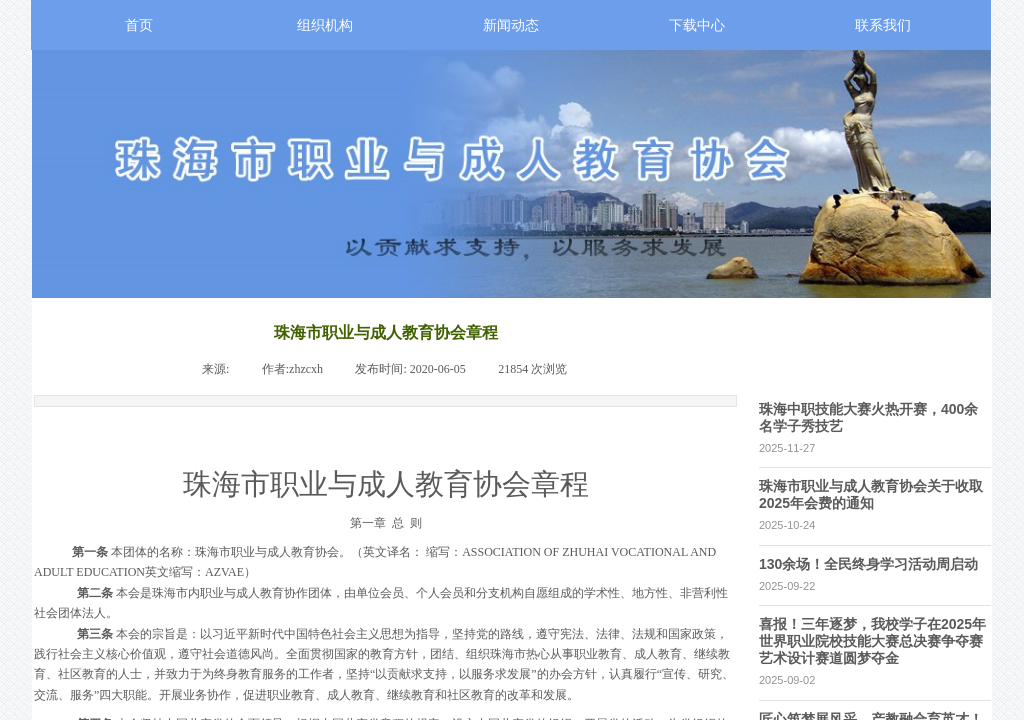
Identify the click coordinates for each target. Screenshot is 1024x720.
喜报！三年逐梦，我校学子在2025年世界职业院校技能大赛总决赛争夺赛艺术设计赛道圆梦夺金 (872, 641)
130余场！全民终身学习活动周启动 (868, 564)
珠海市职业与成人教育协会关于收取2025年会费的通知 (871, 494)
